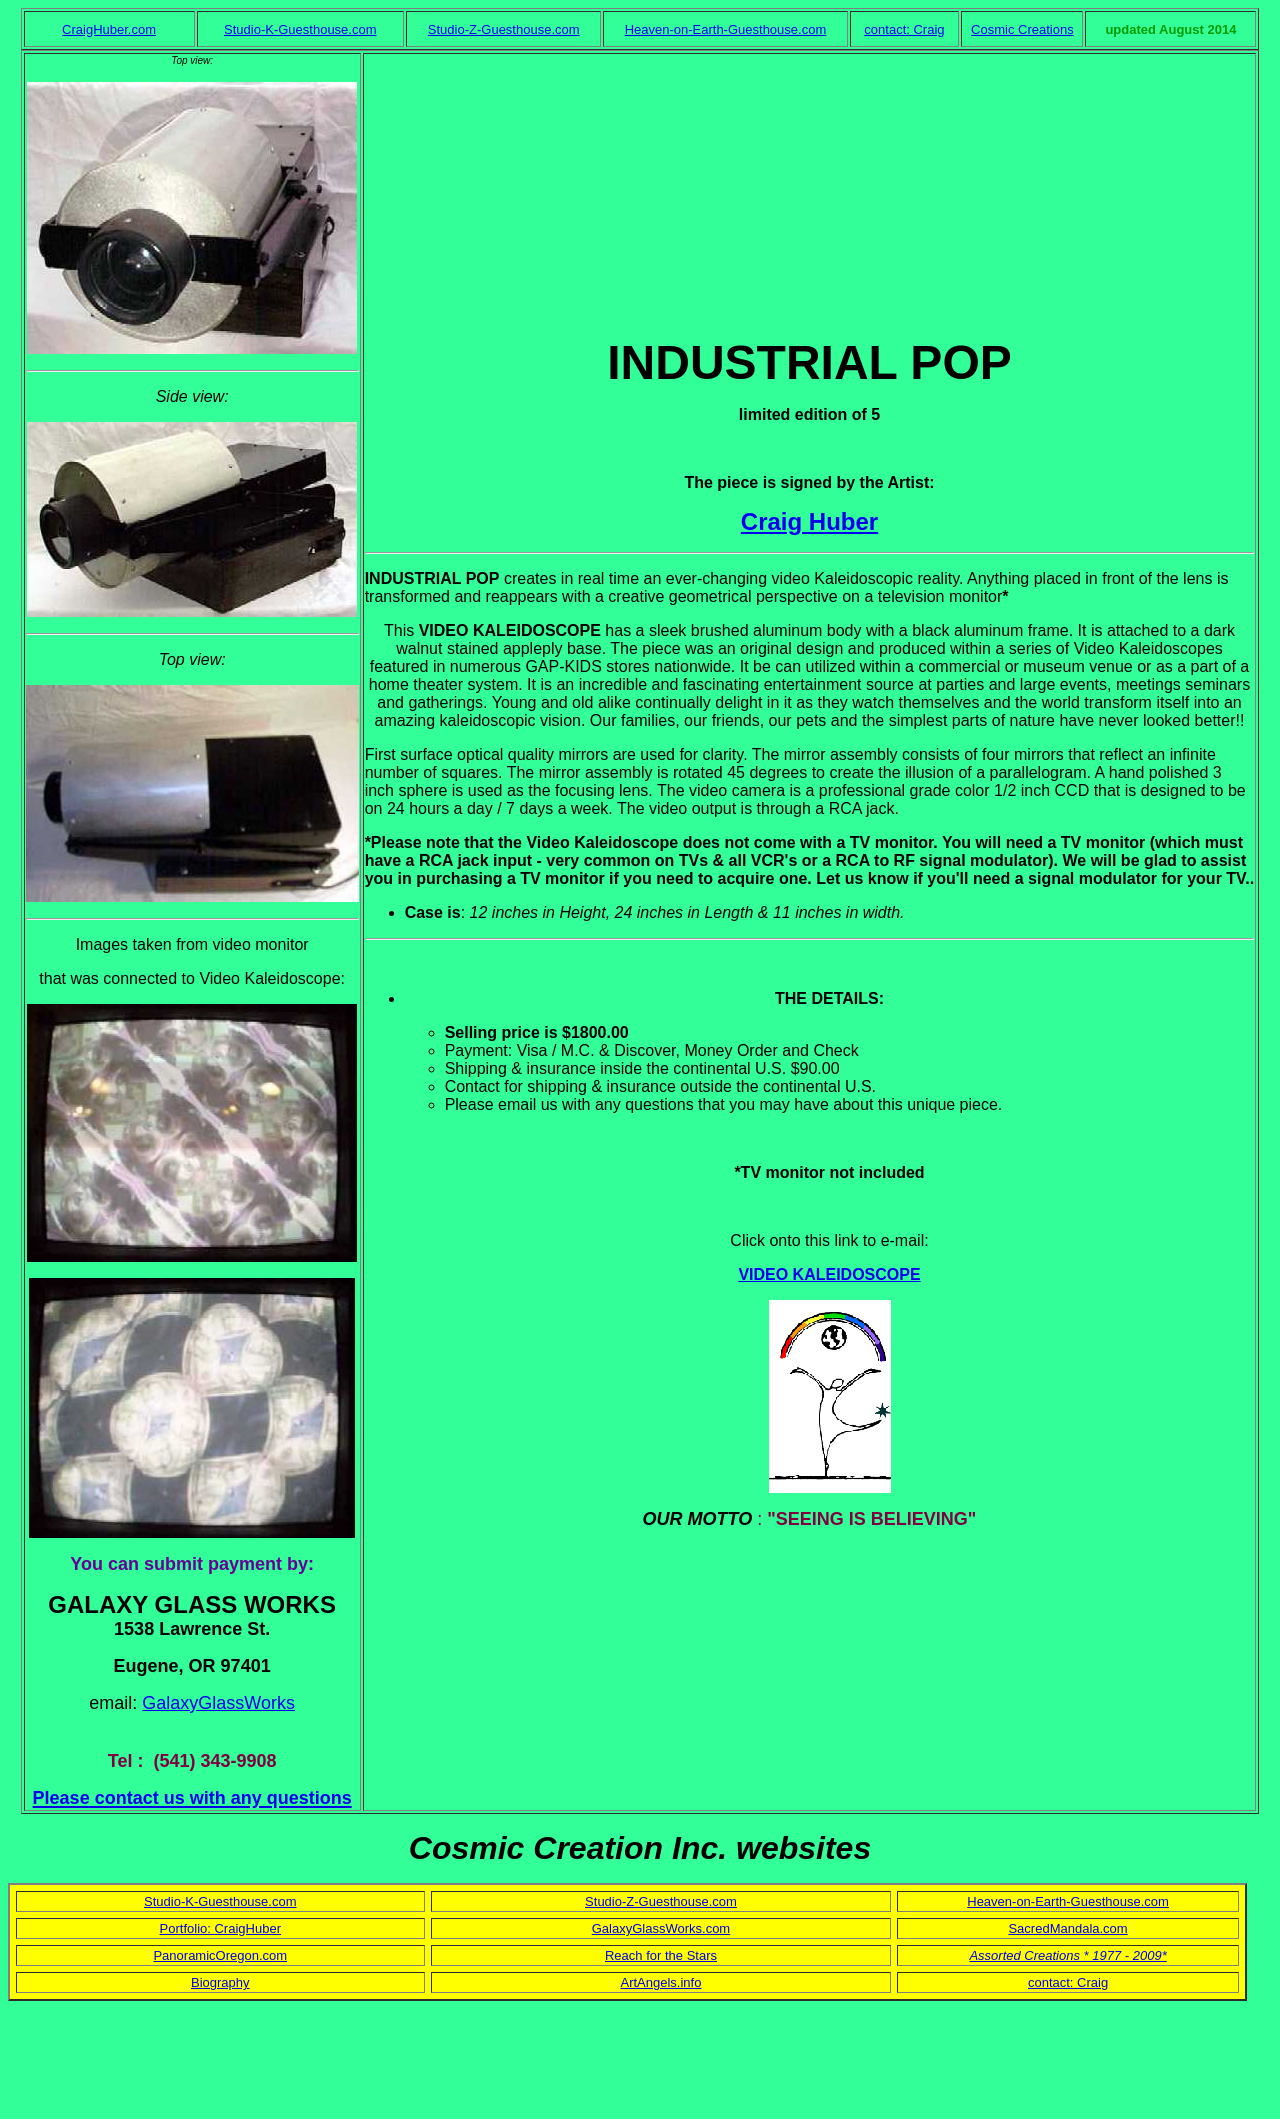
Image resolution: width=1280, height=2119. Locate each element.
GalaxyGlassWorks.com (661, 1928)
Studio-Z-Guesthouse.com (504, 29)
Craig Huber (809, 521)
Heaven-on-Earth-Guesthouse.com (726, 29)
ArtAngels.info (661, 1982)
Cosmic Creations (1022, 29)
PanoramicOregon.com (220, 1955)
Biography (220, 1982)
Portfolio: (187, 1928)
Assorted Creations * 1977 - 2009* (1067, 1955)
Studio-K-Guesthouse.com (300, 29)
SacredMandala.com (1067, 1928)
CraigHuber (247, 1928)
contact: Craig (904, 29)
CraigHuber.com (109, 29)
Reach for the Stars (661, 1955)
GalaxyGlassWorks (218, 1703)
